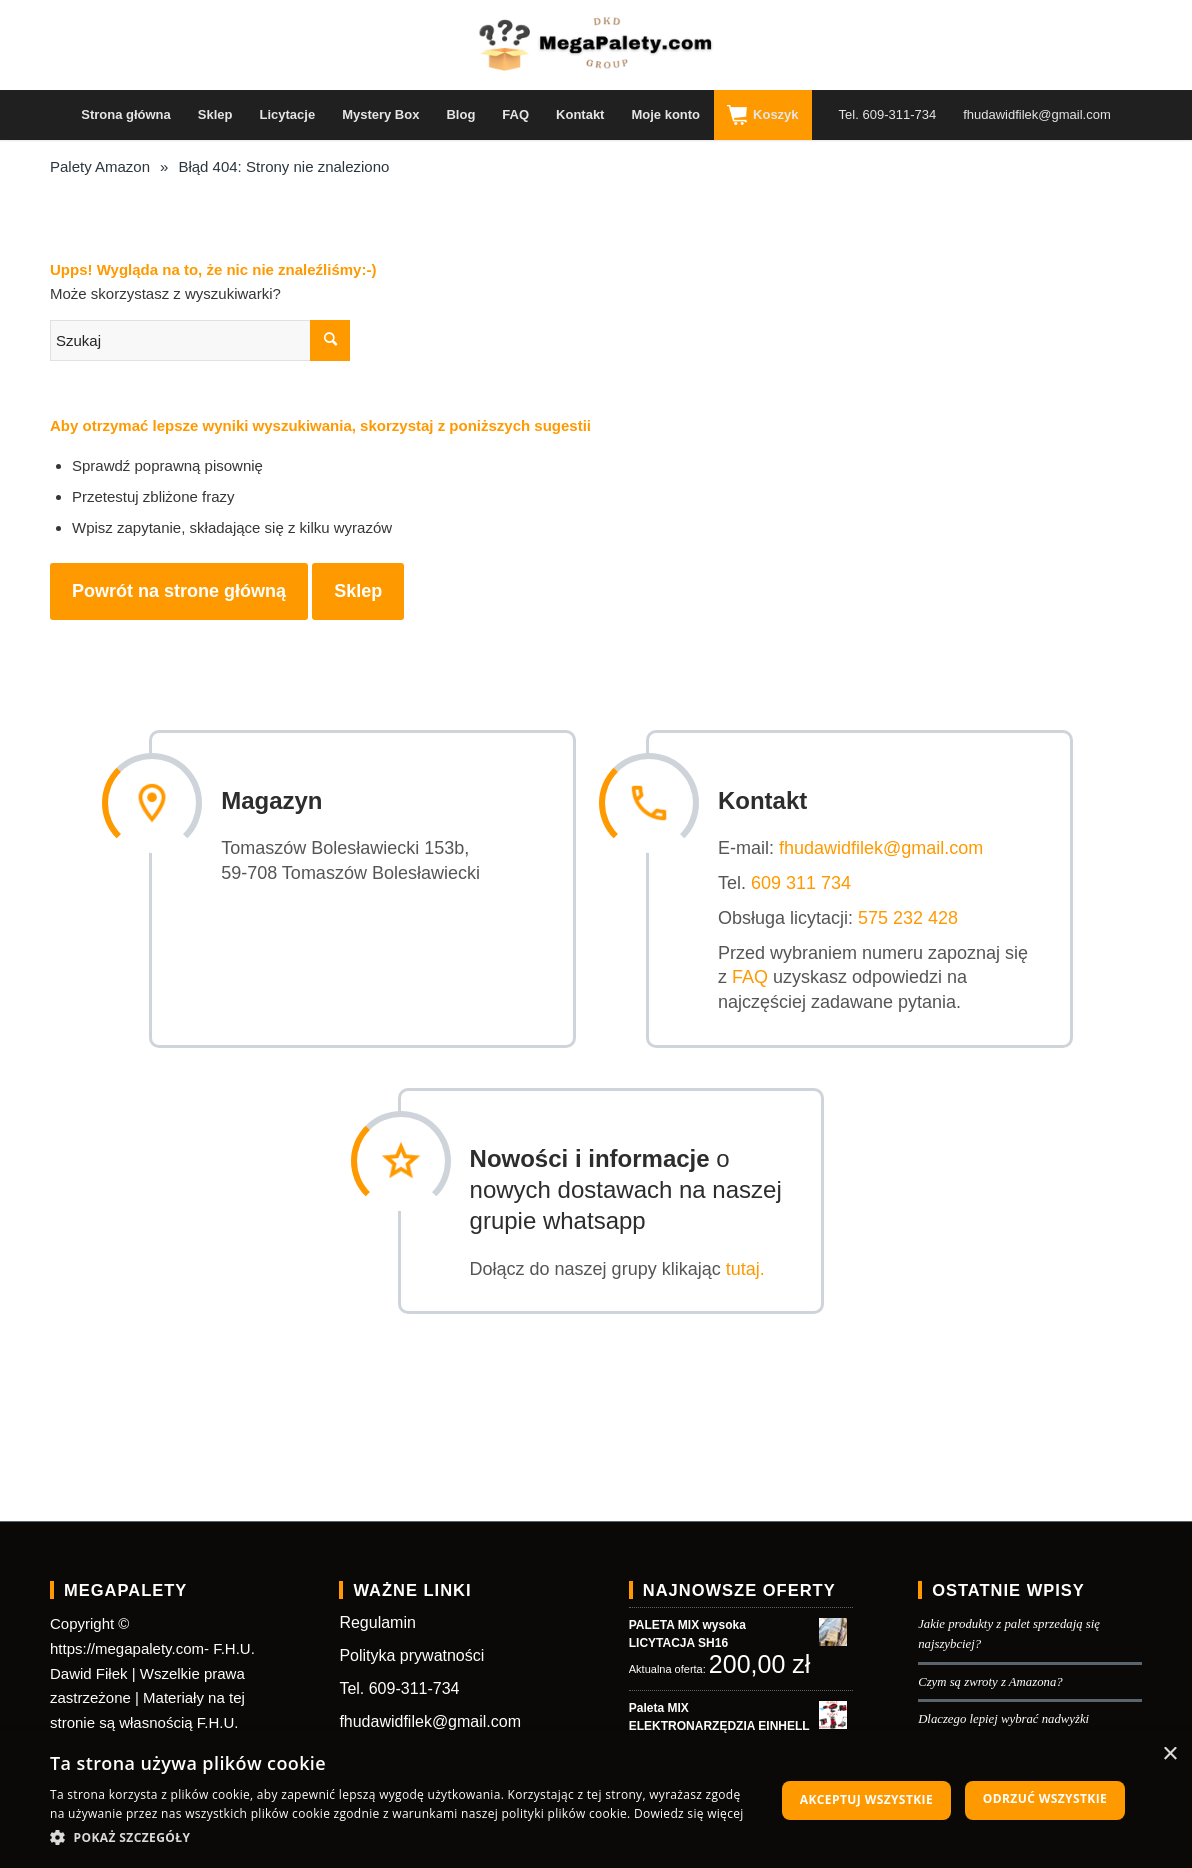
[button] (401, 1838)
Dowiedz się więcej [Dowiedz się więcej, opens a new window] (689, 1813)
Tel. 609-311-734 (399, 1683)
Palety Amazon (100, 166)
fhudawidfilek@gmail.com (892, 846)
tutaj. (756, 1264)
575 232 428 (919, 916)
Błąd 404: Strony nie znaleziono (283, 166)
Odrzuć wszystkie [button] (1045, 1798)
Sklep (358, 591)
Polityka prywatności (411, 1651)
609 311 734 (812, 881)
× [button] (1169, 1754)
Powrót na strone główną (179, 591)
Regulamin (377, 1618)
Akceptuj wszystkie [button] (866, 1799)
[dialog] (596, 1800)
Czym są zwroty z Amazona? (990, 1677)
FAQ (761, 975)
